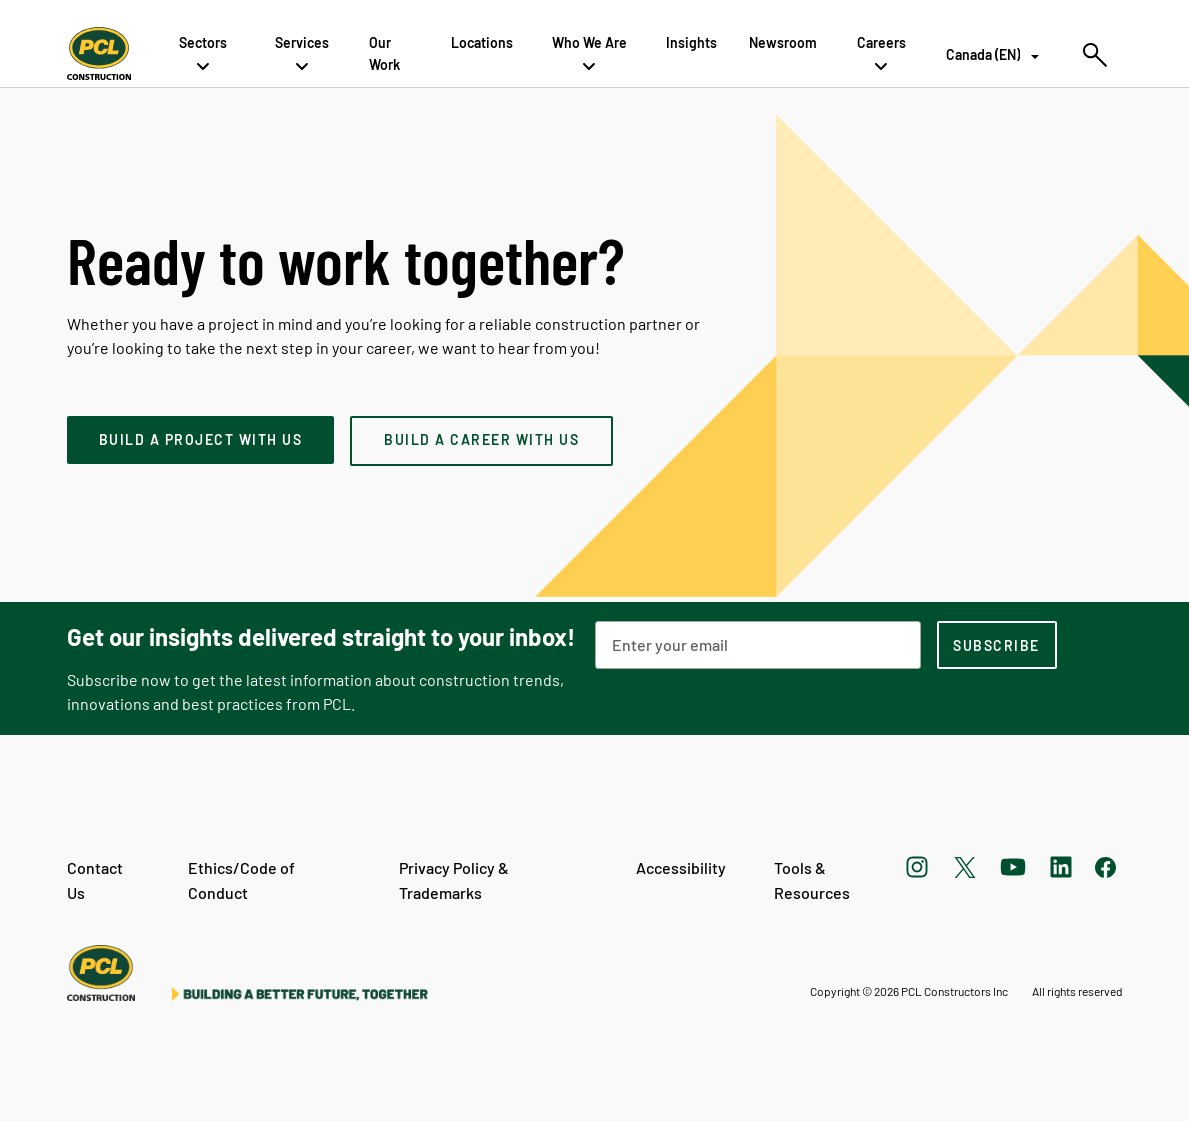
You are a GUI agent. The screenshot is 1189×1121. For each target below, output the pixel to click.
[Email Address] (758, 645)
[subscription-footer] (997, 645)
